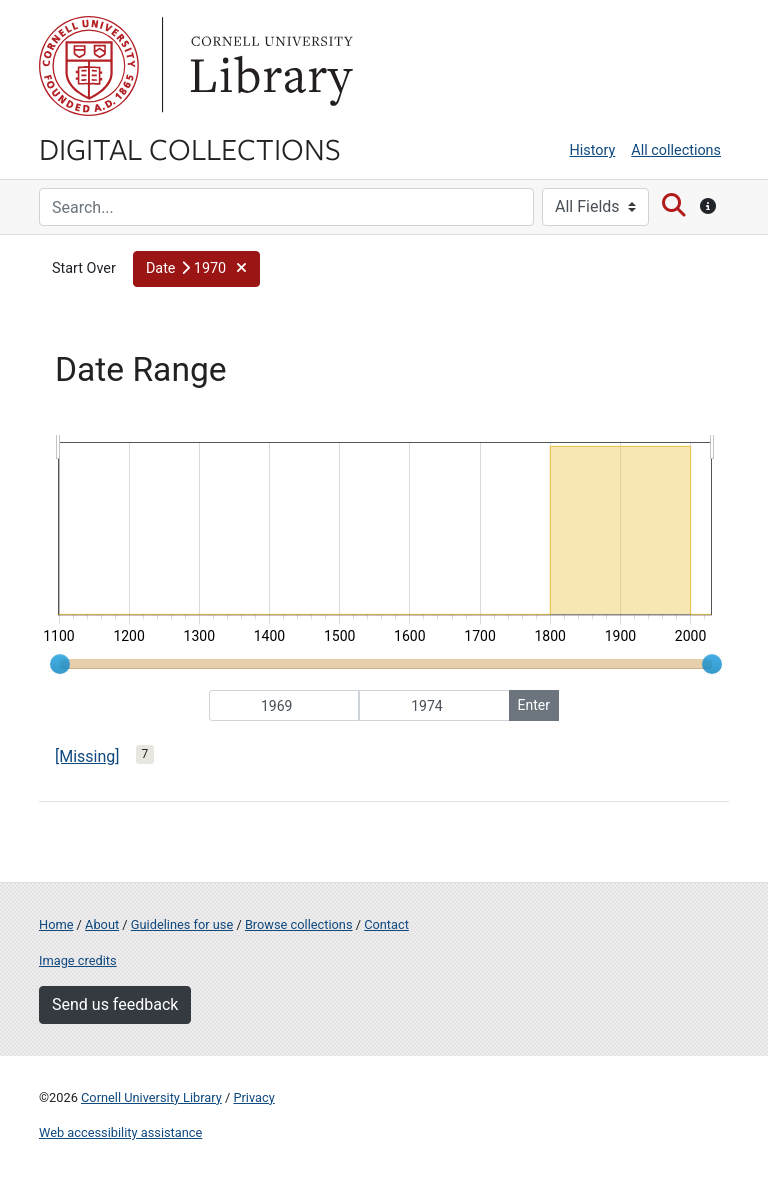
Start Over (84, 268)
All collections (676, 150)
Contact (386, 924)
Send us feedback (115, 1004)
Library (269, 66)
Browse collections (299, 924)
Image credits (78, 960)
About (102, 924)
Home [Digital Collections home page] (56, 924)
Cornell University (89, 66)
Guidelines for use (182, 924)
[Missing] (87, 756)
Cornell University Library (151, 1097)
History (593, 150)
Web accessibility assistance (120, 1132)
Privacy (253, 1097)
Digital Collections (190, 148)
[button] (196, 269)
